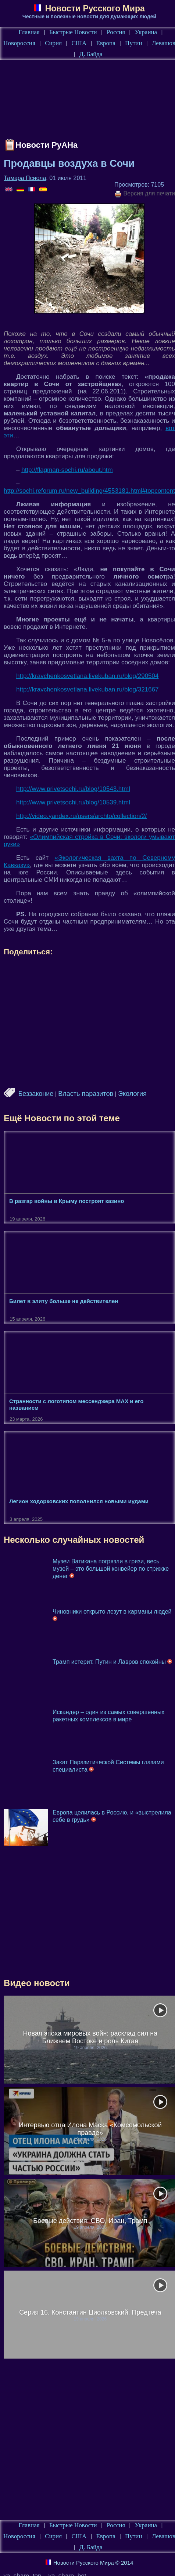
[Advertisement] (89, 100)
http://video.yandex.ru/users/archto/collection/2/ (81, 815)
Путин (133, 43)
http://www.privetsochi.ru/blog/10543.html (73, 788)
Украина (146, 32)
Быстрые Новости (73, 32)
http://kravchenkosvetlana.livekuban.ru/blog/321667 (87, 689)
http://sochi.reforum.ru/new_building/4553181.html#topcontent (89, 490)
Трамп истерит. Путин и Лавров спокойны (112, 1662)
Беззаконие (35, 1093)
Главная (28, 32)
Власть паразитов (85, 1093)
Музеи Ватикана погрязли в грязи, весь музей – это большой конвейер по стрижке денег (111, 1568)
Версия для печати (144, 194)
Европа (105, 43)
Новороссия (19, 43)
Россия (116, 32)
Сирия (53, 43)
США (78, 43)
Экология (132, 1093)
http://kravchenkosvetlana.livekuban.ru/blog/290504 (87, 675)
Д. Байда (91, 54)
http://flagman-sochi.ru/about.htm (67, 469)
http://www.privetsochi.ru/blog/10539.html (73, 802)
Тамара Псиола (25, 178)
